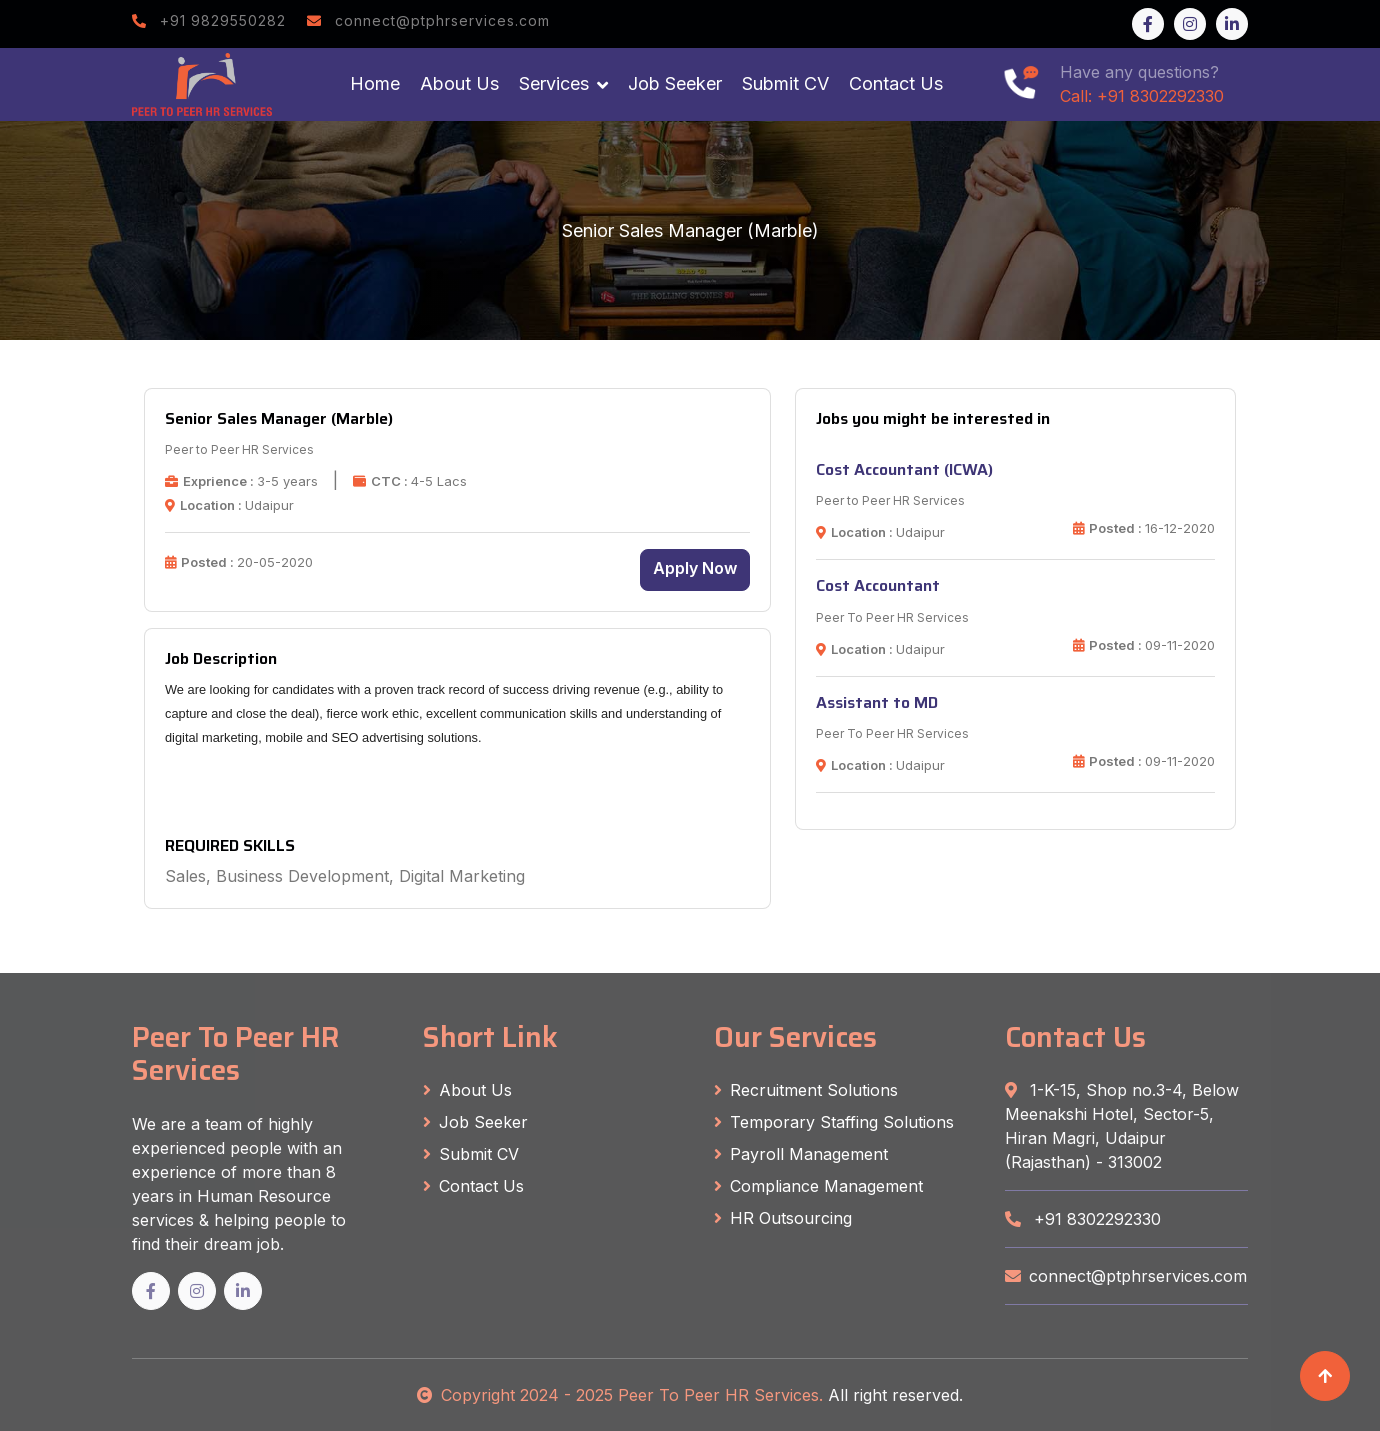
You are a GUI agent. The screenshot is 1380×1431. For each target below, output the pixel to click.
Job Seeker (675, 83)
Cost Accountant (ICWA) (904, 469)
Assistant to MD (877, 702)
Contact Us (896, 83)
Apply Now (695, 568)
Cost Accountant (878, 585)
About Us (459, 83)
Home (375, 83)
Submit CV (785, 83)
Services (554, 83)
